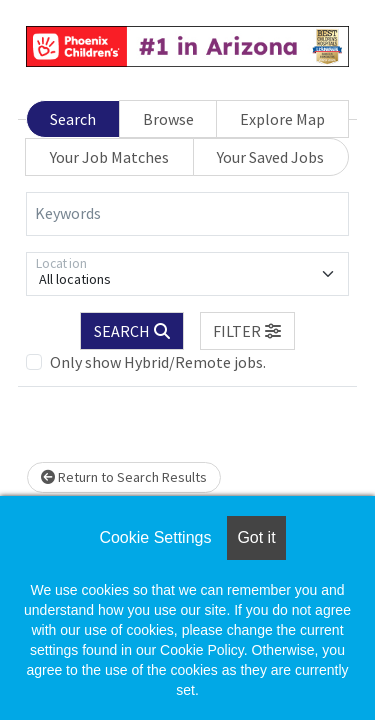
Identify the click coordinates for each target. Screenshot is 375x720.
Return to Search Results (124, 477)
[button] (248, 331)
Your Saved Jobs (270, 157)
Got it (256, 537)
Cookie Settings (155, 537)
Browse (168, 119)
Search (73, 119)
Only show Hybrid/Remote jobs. (158, 362)
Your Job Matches (109, 157)
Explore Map (282, 119)
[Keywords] (187, 214)
